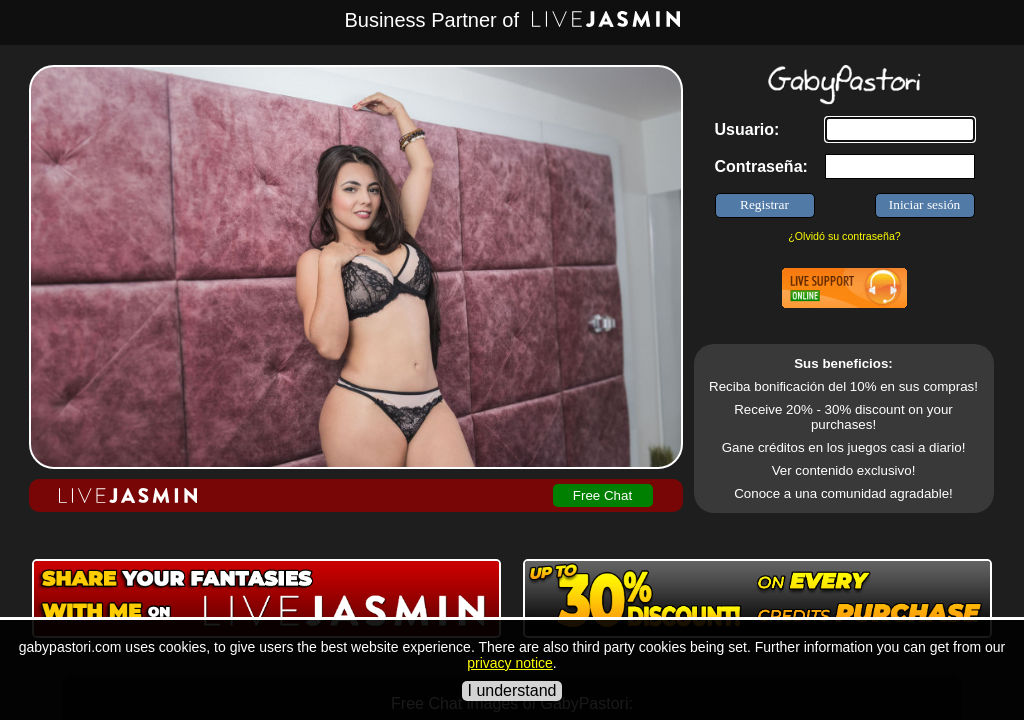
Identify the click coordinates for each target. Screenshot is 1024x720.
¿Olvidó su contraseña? (844, 236)
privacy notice (510, 663)
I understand (512, 690)
